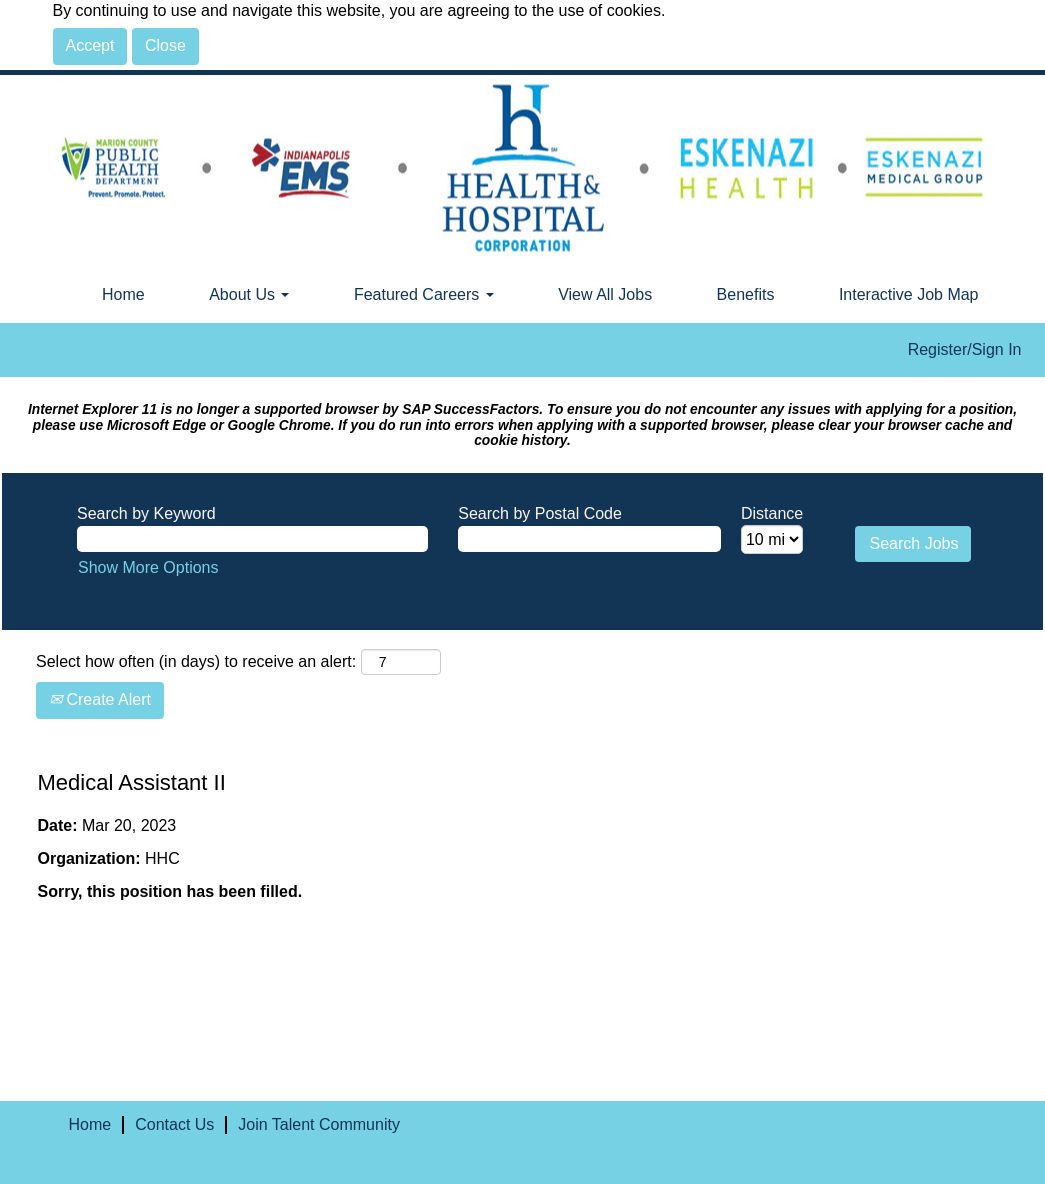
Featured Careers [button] (424, 294)
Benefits (746, 294)
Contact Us (174, 1124)
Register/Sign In (965, 349)
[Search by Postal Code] (589, 539)
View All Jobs (605, 294)
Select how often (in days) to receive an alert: (196, 661)
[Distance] (772, 539)
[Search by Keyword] (252, 539)
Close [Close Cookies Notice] (165, 45)
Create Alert (100, 699)
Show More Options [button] (148, 567)
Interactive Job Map (909, 294)
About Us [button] (249, 294)
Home (123, 294)
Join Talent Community (319, 1124)
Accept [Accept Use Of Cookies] (90, 45)
